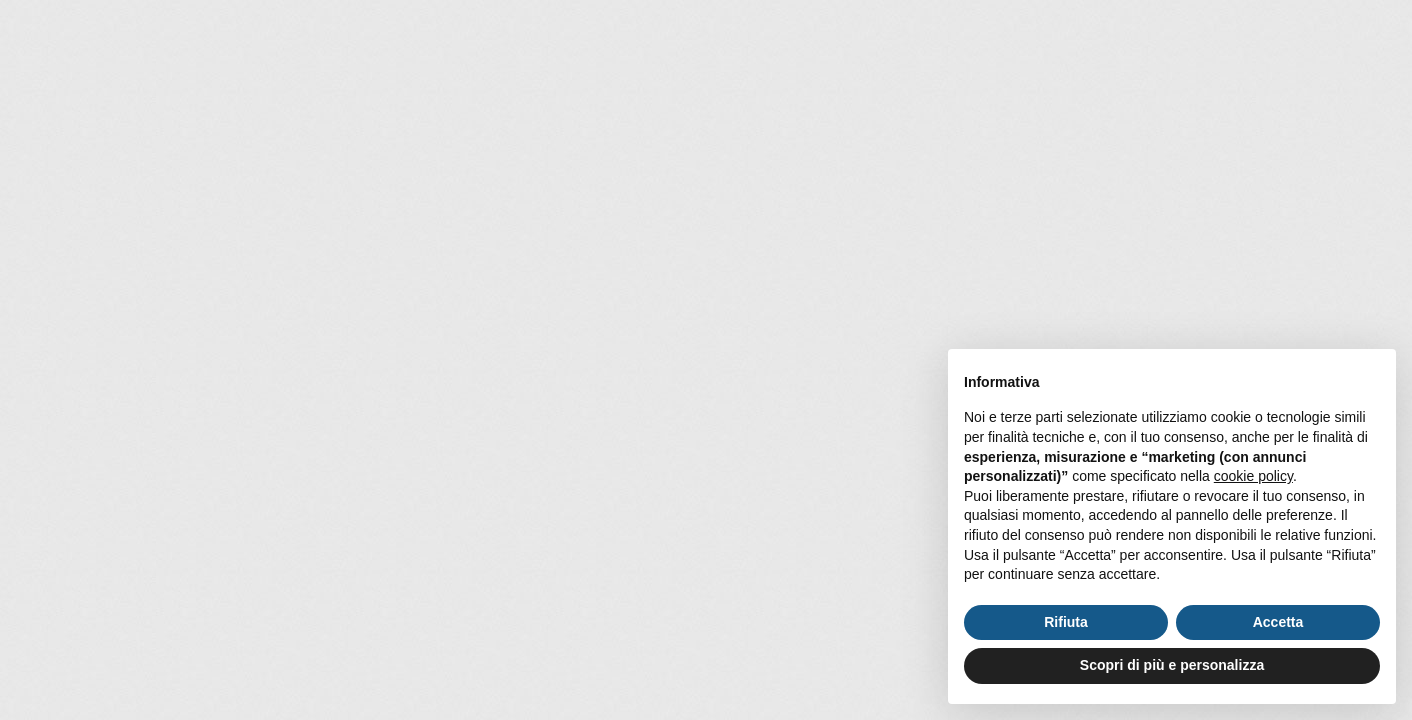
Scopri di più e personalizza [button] (1172, 665)
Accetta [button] (1278, 622)
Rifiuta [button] (1066, 622)
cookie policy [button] (1253, 476)
